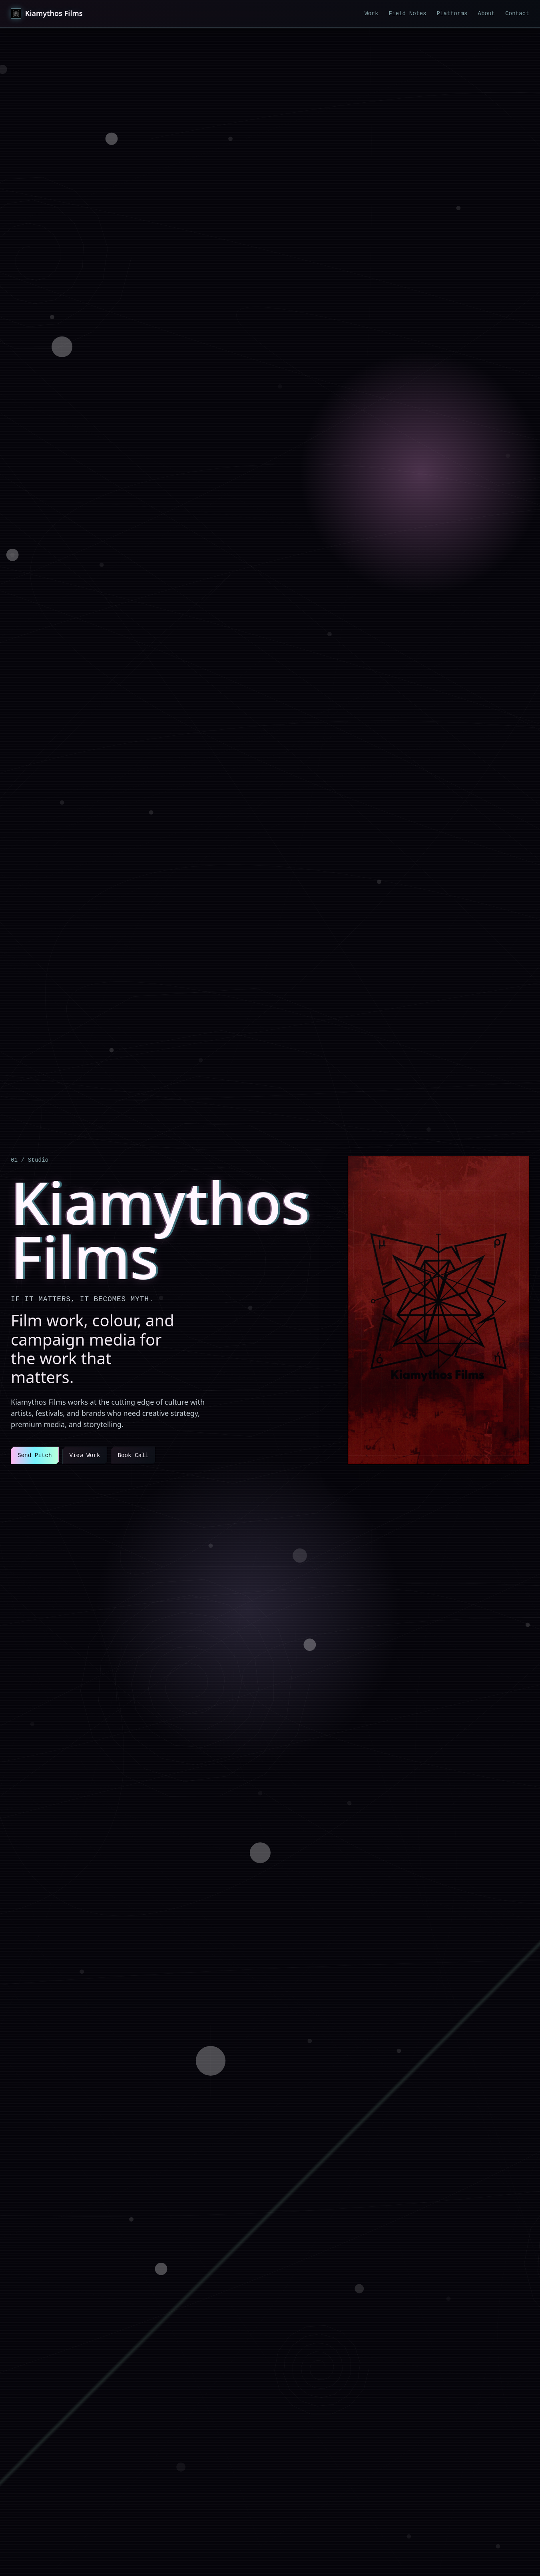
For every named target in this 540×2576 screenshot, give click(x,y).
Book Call (133, 1455)
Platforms (451, 13)
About (486, 13)
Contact (517, 13)
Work (371, 13)
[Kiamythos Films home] (47, 13)
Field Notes (407, 13)
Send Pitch (35, 1455)
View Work (85, 1455)
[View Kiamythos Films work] (438, 1310)
